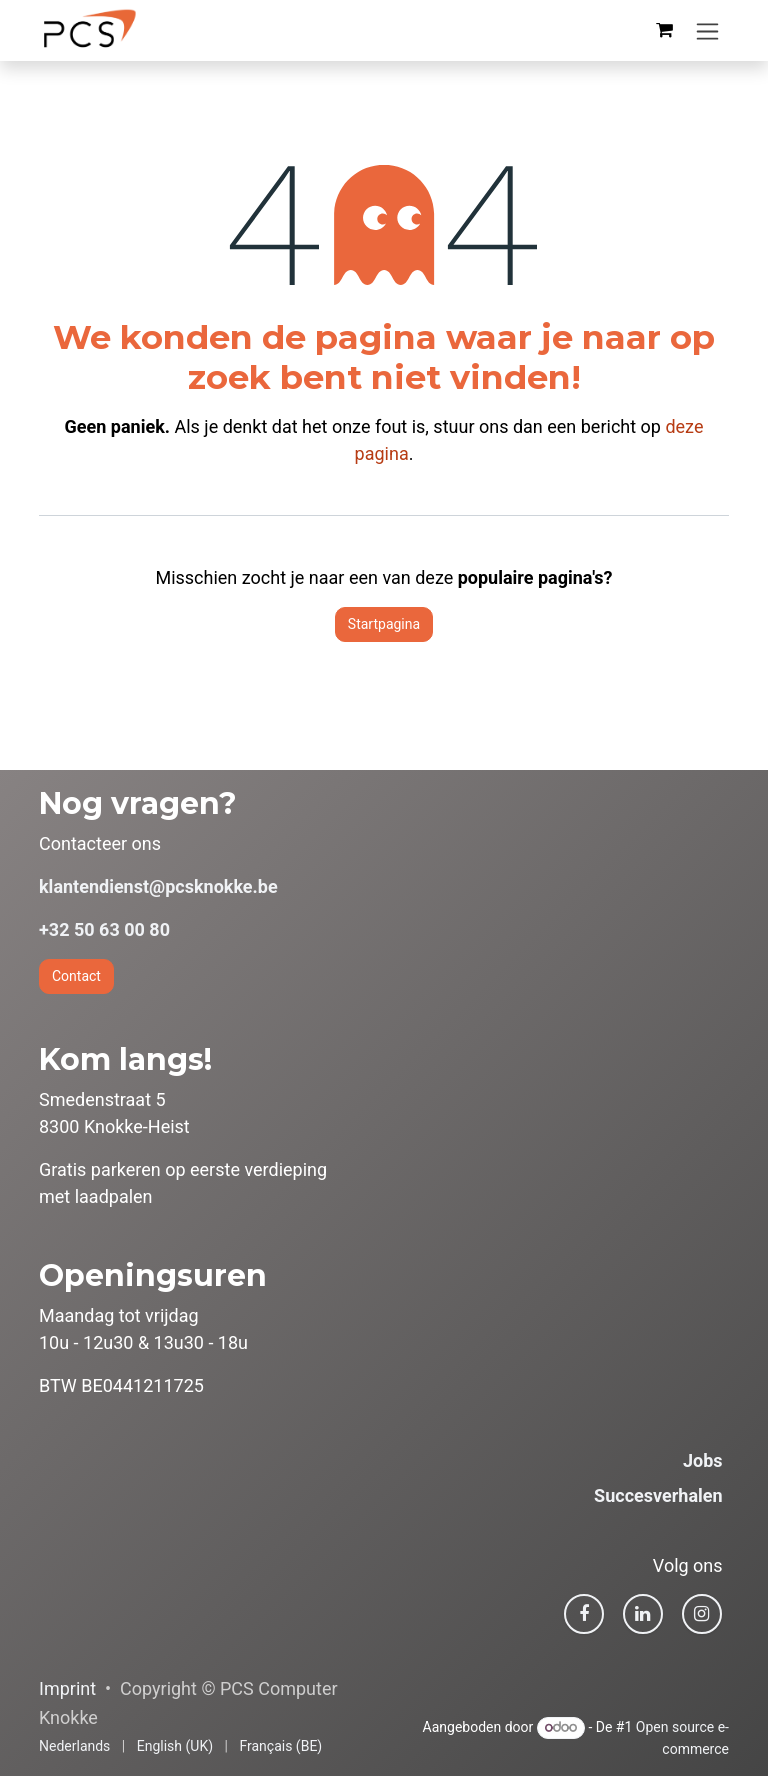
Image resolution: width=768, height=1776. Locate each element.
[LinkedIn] (643, 1614)
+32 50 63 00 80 (104, 929)
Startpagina (384, 624)
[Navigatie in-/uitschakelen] (707, 30)
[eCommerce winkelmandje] (664, 30)
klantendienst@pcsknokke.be (158, 886)
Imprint (67, 1688)
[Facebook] (584, 1614)
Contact (76, 976)
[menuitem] (74, 1746)
